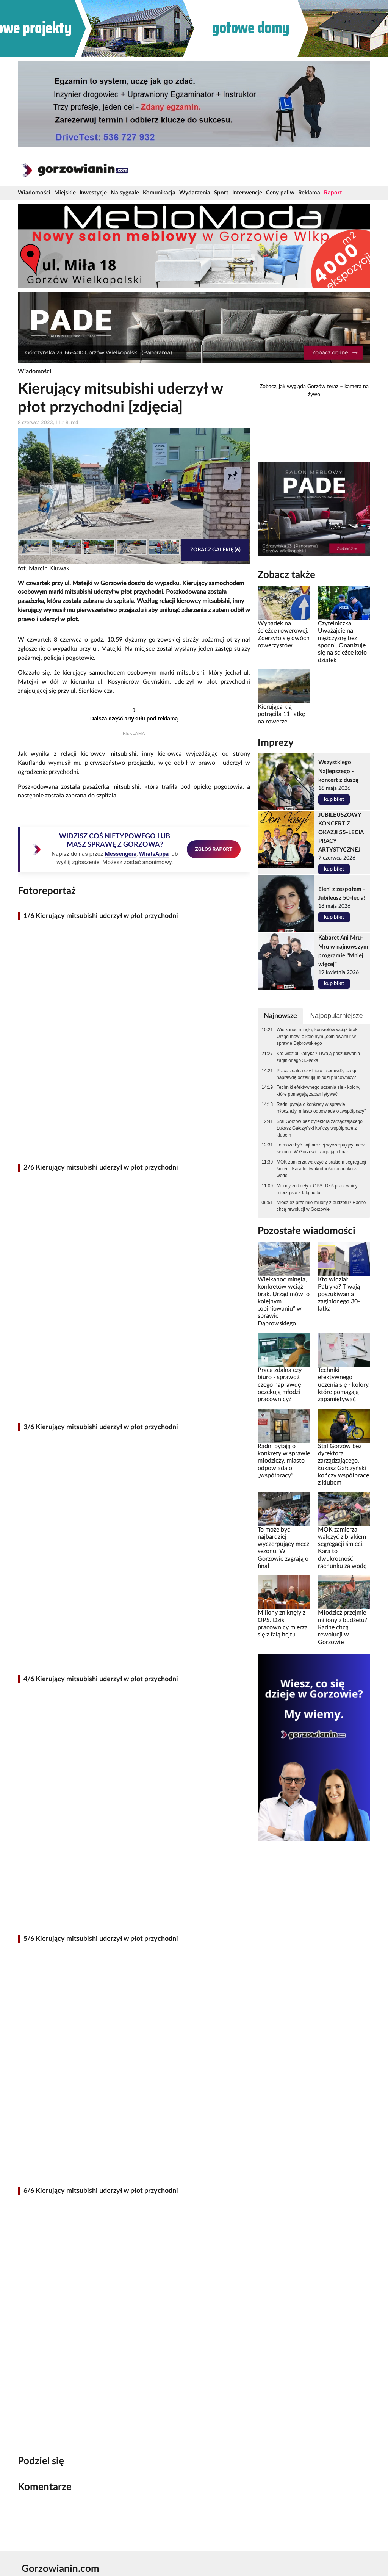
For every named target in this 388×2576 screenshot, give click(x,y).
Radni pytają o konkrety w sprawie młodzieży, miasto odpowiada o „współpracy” (321, 1108)
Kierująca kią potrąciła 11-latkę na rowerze (281, 714)
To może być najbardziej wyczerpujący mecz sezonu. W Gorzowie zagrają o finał (321, 1148)
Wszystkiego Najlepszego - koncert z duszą (338, 771)
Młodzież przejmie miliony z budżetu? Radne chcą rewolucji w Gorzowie (321, 1206)
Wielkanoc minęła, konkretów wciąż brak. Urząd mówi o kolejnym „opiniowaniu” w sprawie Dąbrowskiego (318, 1036)
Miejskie (65, 193)
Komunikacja (159, 193)
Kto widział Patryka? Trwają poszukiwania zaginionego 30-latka (318, 1057)
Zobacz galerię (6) (215, 550)
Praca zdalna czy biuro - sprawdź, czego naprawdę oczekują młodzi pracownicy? (317, 1074)
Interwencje (247, 193)
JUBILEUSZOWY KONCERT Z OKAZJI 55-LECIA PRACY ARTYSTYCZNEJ (340, 832)
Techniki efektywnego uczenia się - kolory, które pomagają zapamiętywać (318, 1091)
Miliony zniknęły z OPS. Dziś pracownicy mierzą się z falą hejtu (317, 1189)
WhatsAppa (154, 853)
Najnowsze (280, 1016)
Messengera (120, 853)
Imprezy (276, 743)
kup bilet (334, 799)
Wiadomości (34, 193)
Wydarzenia (194, 193)
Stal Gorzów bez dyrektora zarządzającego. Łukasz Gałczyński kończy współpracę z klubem (320, 1128)
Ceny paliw (280, 193)
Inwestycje (93, 193)
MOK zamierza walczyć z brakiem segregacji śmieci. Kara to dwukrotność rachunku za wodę (321, 1168)
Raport (333, 193)
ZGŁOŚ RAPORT (214, 849)
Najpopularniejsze (336, 1015)
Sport (221, 193)
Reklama (309, 193)
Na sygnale (125, 193)
